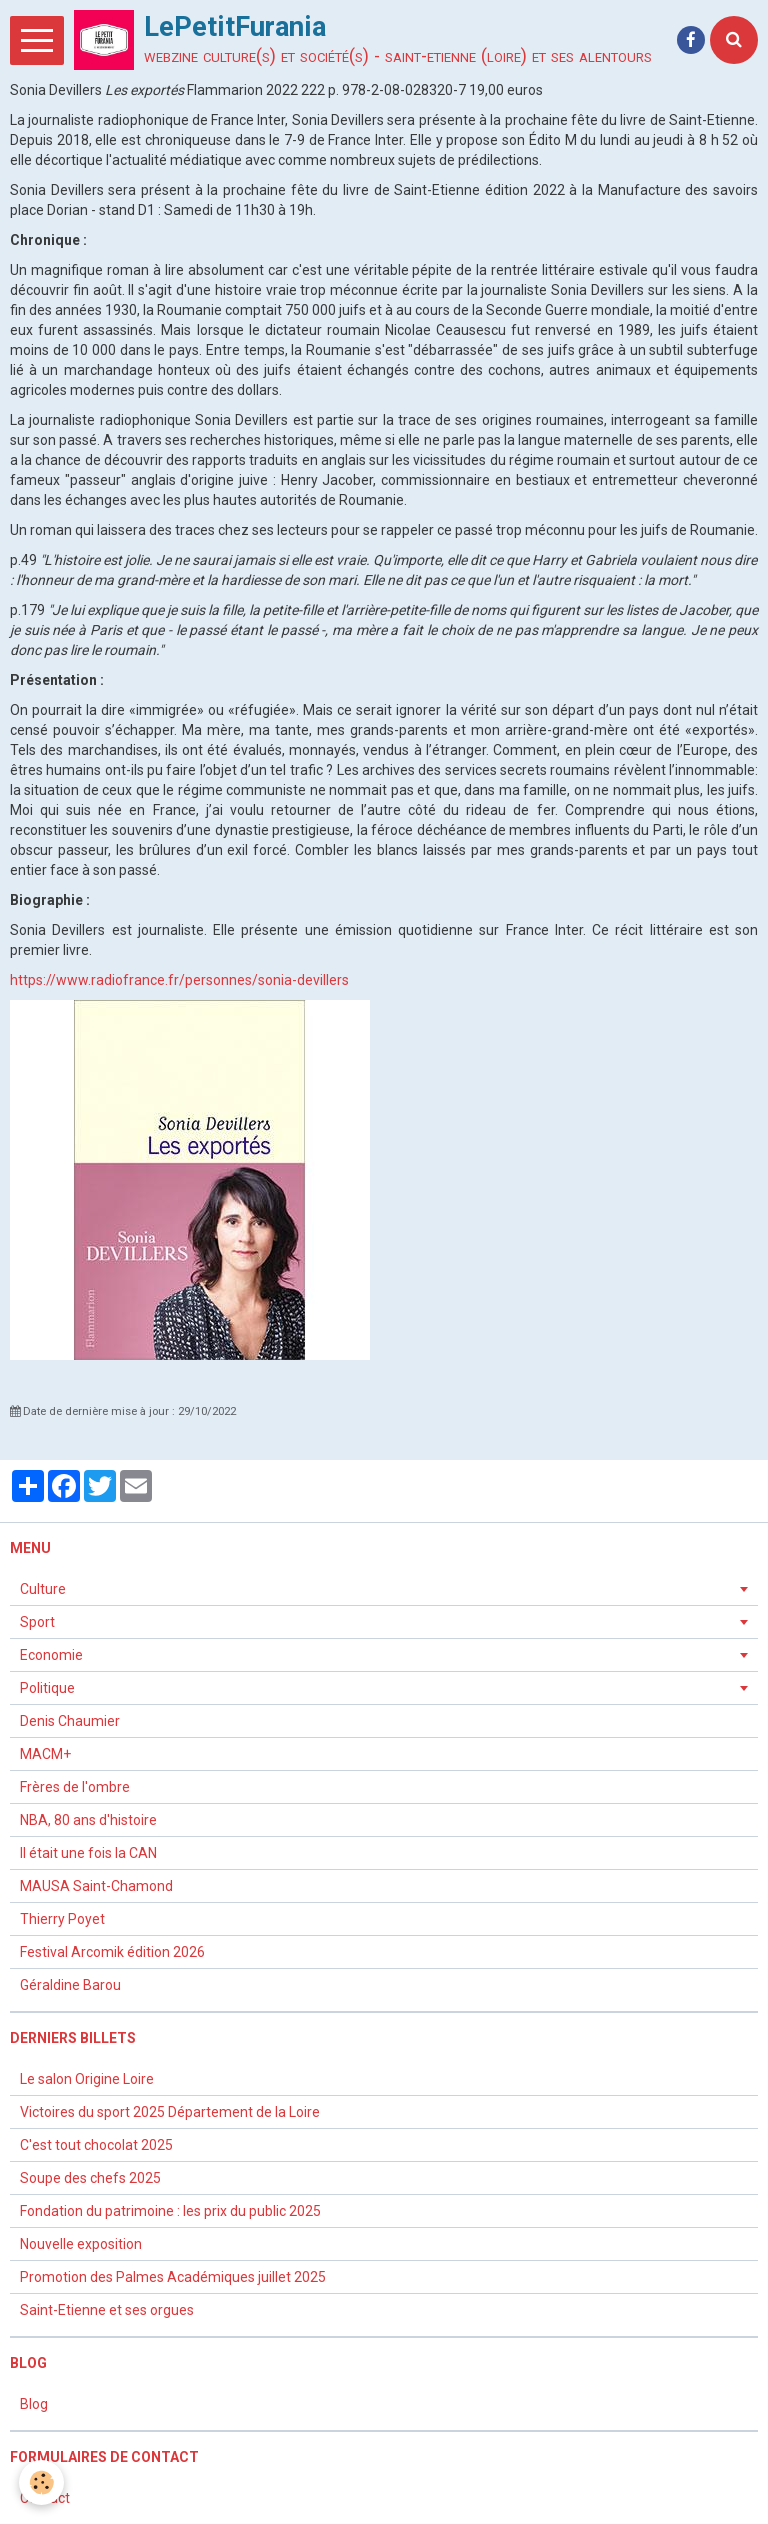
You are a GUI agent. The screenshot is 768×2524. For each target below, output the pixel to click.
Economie (51, 1655)
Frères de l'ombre (75, 1787)
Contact (45, 2498)
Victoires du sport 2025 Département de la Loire (170, 2112)
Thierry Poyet (62, 1919)
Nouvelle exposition (81, 2244)
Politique (47, 1688)
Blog (34, 2404)
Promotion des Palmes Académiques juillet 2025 (173, 2277)
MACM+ (45, 1754)
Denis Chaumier (70, 1721)
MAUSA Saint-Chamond (96, 1886)
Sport (37, 1622)
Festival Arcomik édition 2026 (112, 1952)
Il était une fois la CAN (88, 1853)
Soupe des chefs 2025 (92, 2178)
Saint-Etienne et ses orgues (107, 2310)
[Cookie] (42, 2482)
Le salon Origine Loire (87, 2079)
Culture (43, 1589)
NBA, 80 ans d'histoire (88, 1820)
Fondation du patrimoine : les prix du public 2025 (172, 2211)
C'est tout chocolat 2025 (96, 2145)
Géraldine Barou (70, 1985)
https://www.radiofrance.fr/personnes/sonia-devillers (179, 980)
